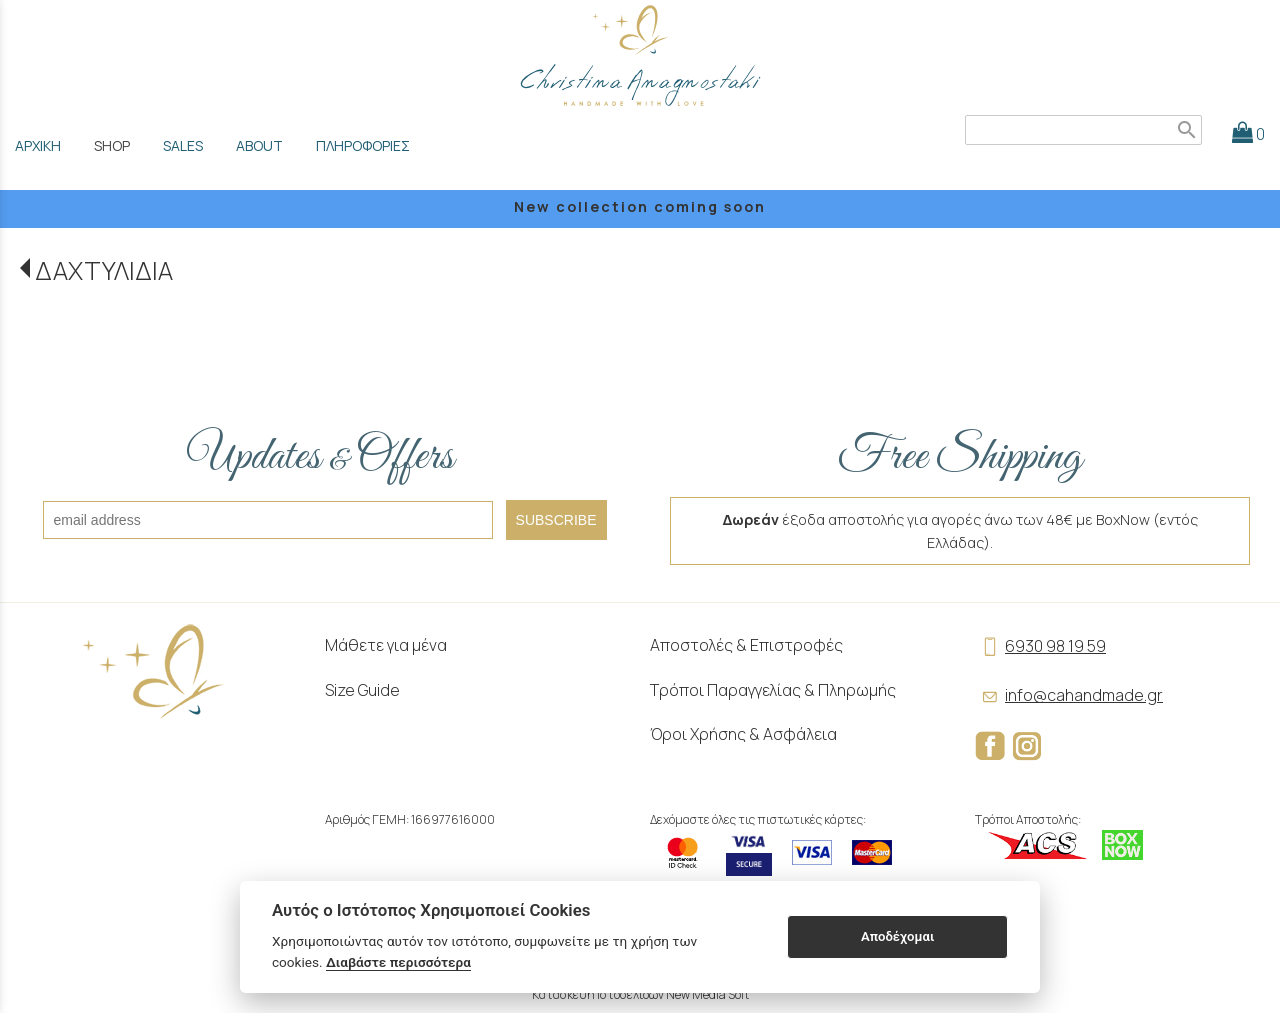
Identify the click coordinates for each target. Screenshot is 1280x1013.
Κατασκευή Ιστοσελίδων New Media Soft (640, 994)
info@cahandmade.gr (1069, 695)
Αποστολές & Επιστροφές (746, 645)
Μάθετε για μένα (386, 645)
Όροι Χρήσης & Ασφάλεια (743, 734)
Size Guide (362, 690)
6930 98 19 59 (1040, 646)
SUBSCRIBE (556, 520)
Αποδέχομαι (897, 936)
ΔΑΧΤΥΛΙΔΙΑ (104, 270)
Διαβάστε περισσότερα (398, 962)
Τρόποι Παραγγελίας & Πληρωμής (773, 690)
